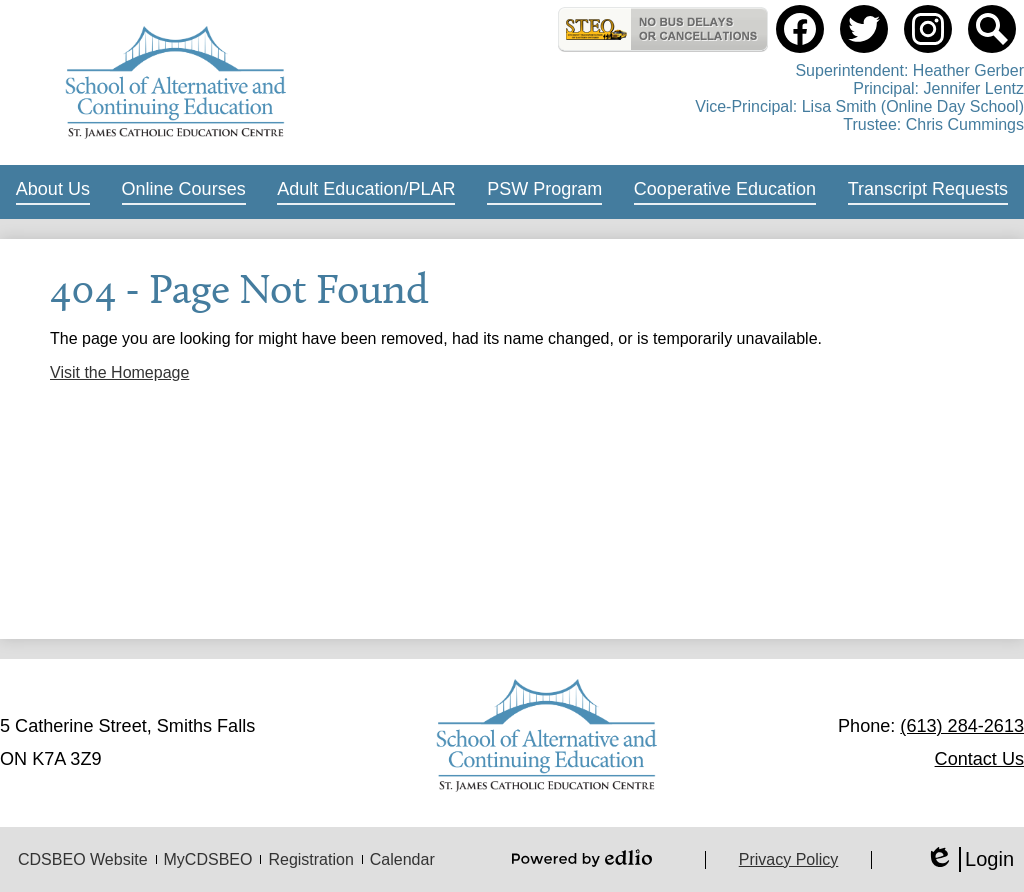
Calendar (402, 859)
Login (969, 859)
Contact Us (979, 759)
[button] (53, 192)
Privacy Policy (789, 859)
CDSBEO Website (83, 859)
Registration (310, 859)
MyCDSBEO (208, 859)
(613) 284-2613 (962, 726)
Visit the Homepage (119, 372)
